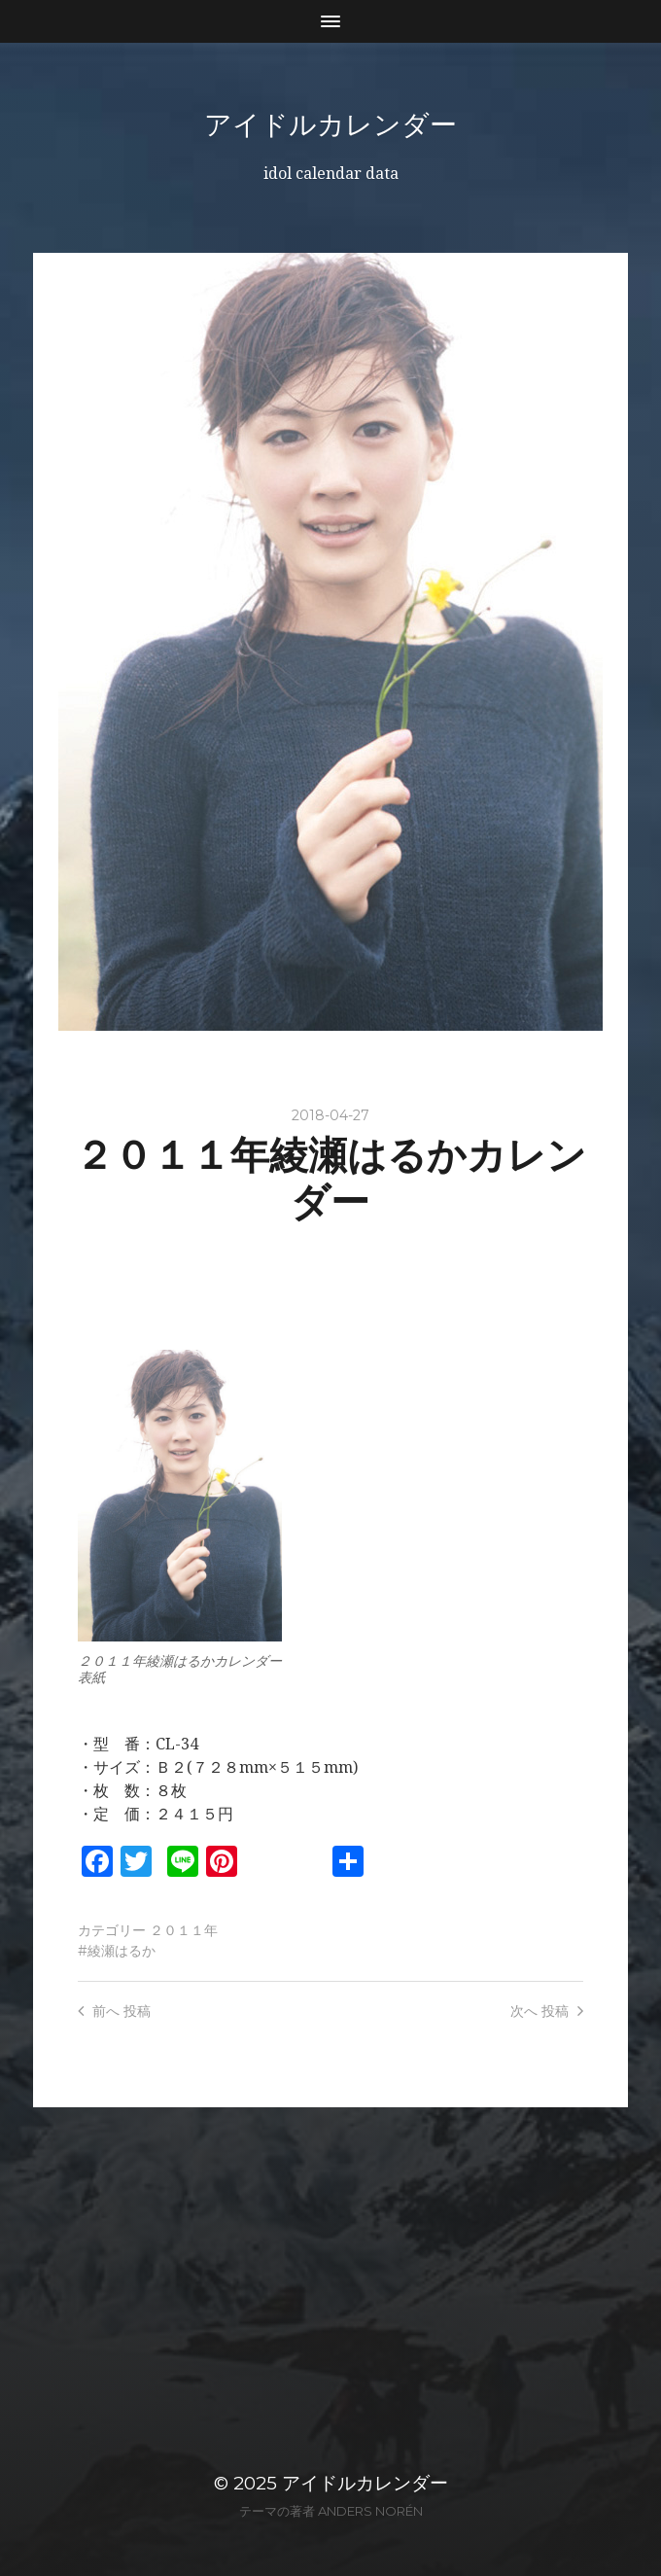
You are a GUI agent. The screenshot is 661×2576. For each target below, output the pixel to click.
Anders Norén (370, 2511)
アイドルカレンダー (330, 124)
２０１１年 (184, 1930)
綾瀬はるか (121, 1950)
